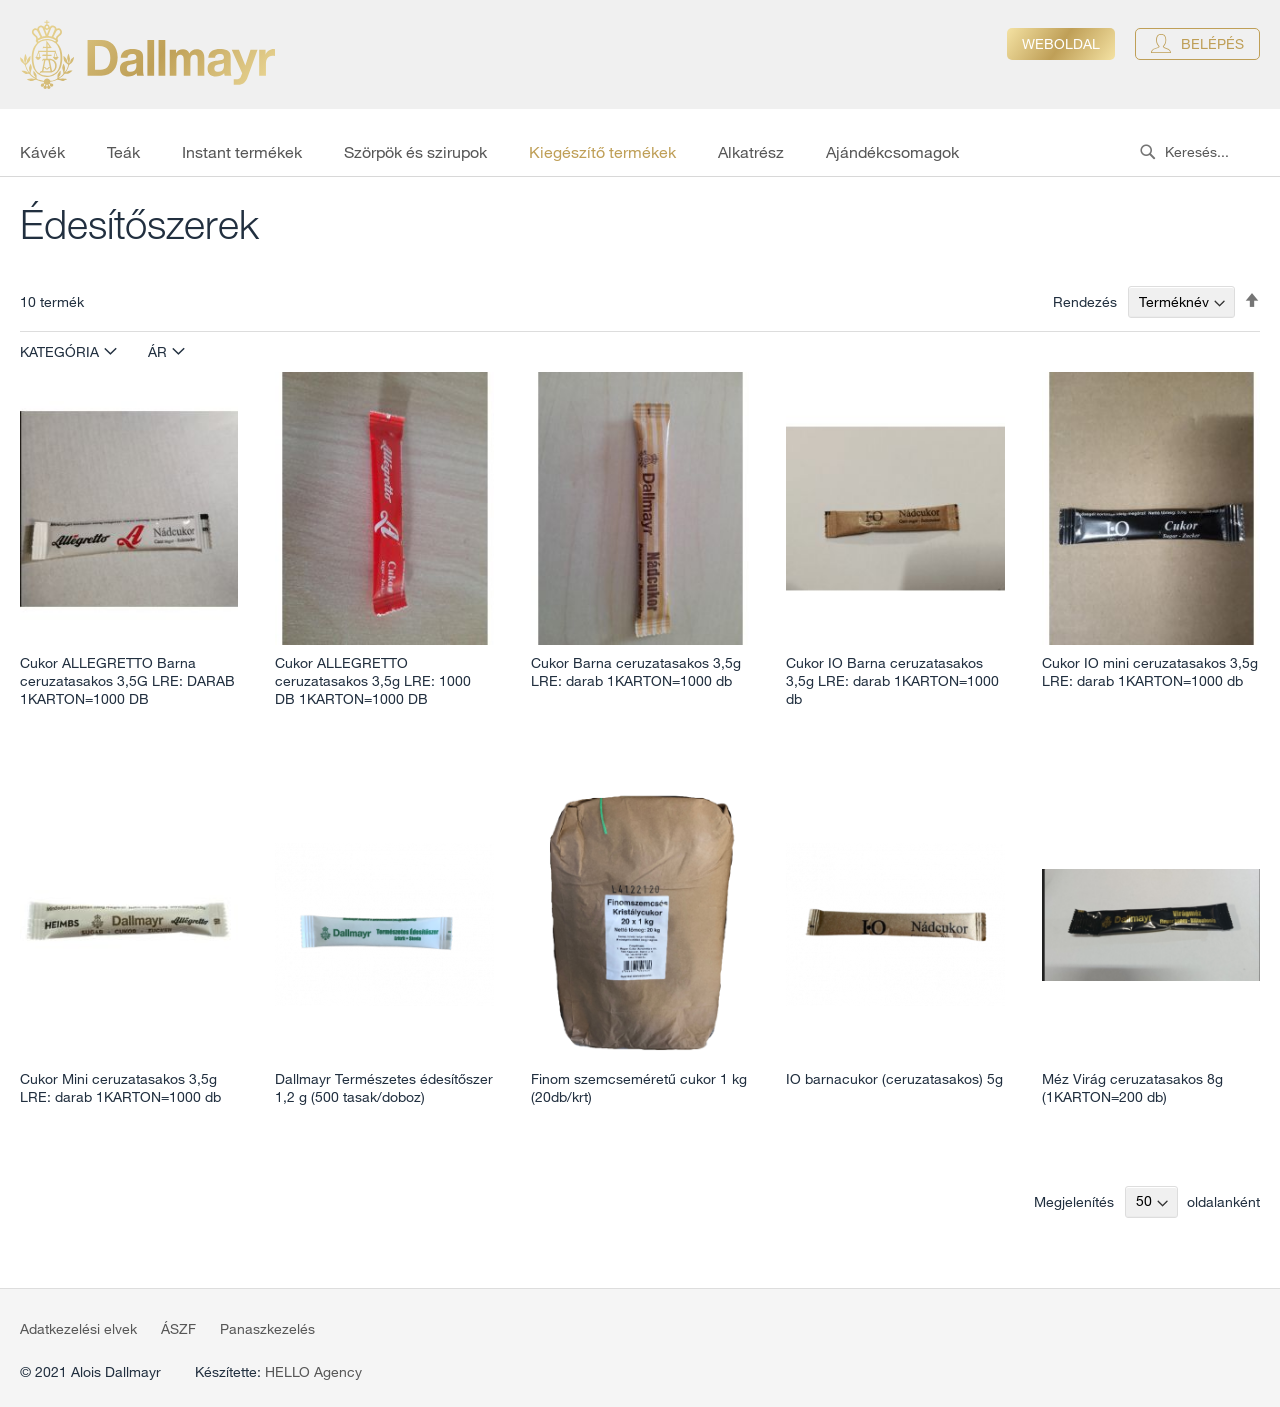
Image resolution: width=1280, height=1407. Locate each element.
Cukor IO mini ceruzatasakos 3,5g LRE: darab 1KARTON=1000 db (1150, 672)
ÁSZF (178, 1329)
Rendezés (1085, 302)
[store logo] (147, 54)
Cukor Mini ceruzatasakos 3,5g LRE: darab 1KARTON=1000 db (120, 1088)
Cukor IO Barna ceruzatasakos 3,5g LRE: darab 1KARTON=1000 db (892, 681)
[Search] (1147, 152)
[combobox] (1205, 152)
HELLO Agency (313, 1372)
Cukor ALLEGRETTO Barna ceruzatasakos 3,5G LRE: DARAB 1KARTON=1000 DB (127, 681)
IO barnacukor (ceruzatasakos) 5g (894, 1079)
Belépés (1212, 44)
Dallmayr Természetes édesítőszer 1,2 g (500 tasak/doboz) (384, 1088)
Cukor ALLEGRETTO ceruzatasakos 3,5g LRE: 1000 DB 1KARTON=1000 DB (373, 681)
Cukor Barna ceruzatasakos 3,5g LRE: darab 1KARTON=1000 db (636, 672)
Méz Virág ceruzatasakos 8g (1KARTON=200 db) (1132, 1088)
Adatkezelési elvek (78, 1329)
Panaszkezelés (267, 1329)
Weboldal (1061, 44)
